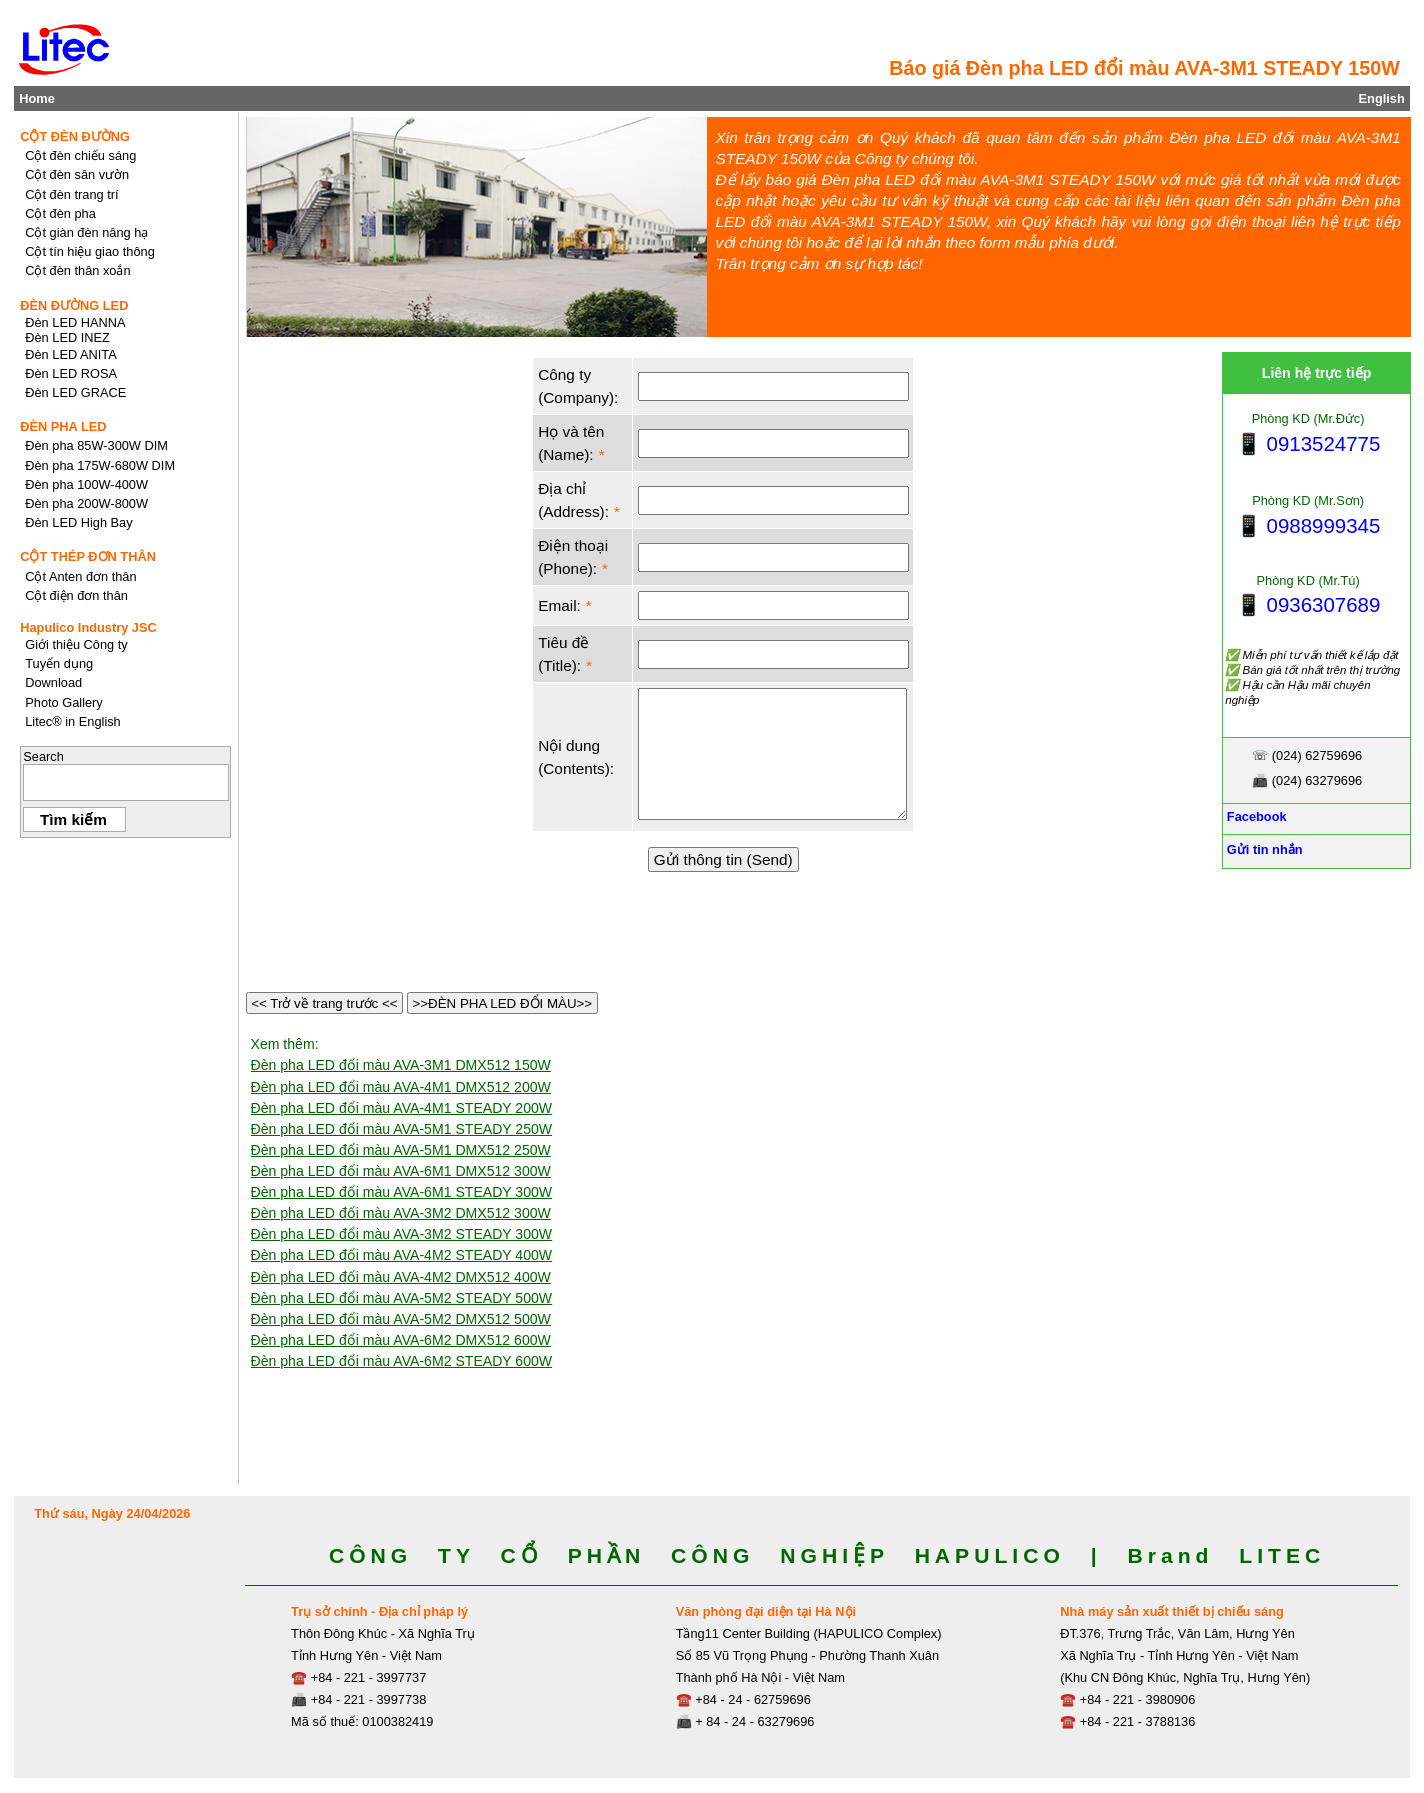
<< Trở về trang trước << (325, 1003)
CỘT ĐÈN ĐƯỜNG (75, 136)
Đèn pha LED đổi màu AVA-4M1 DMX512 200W (401, 1087)
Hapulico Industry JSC (88, 627)
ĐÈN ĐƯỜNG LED (74, 305)
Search (43, 756)
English (1382, 98)
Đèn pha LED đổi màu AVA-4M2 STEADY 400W (402, 1255)
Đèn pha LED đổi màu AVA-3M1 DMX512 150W (401, 1065)
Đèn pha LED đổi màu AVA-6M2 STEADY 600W (402, 1361)
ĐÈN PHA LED (63, 426)
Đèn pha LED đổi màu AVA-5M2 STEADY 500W (402, 1298)
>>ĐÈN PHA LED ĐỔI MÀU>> (502, 1003)
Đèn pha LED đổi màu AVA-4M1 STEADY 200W (402, 1108)
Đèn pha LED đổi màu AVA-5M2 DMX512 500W (401, 1319)
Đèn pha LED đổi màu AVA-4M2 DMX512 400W (401, 1277)
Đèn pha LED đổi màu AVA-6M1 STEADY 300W (402, 1192)
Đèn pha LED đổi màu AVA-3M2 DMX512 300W (401, 1213)
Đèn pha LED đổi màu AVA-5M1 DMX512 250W (401, 1150)
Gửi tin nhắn (1262, 849)
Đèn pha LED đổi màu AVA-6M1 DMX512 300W (401, 1171)
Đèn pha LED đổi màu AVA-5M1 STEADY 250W (402, 1129)
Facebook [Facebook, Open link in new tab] (1254, 816)
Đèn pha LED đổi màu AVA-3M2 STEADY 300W (402, 1234)
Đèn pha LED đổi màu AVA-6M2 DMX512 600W (401, 1340)
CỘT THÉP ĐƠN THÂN (88, 556)
